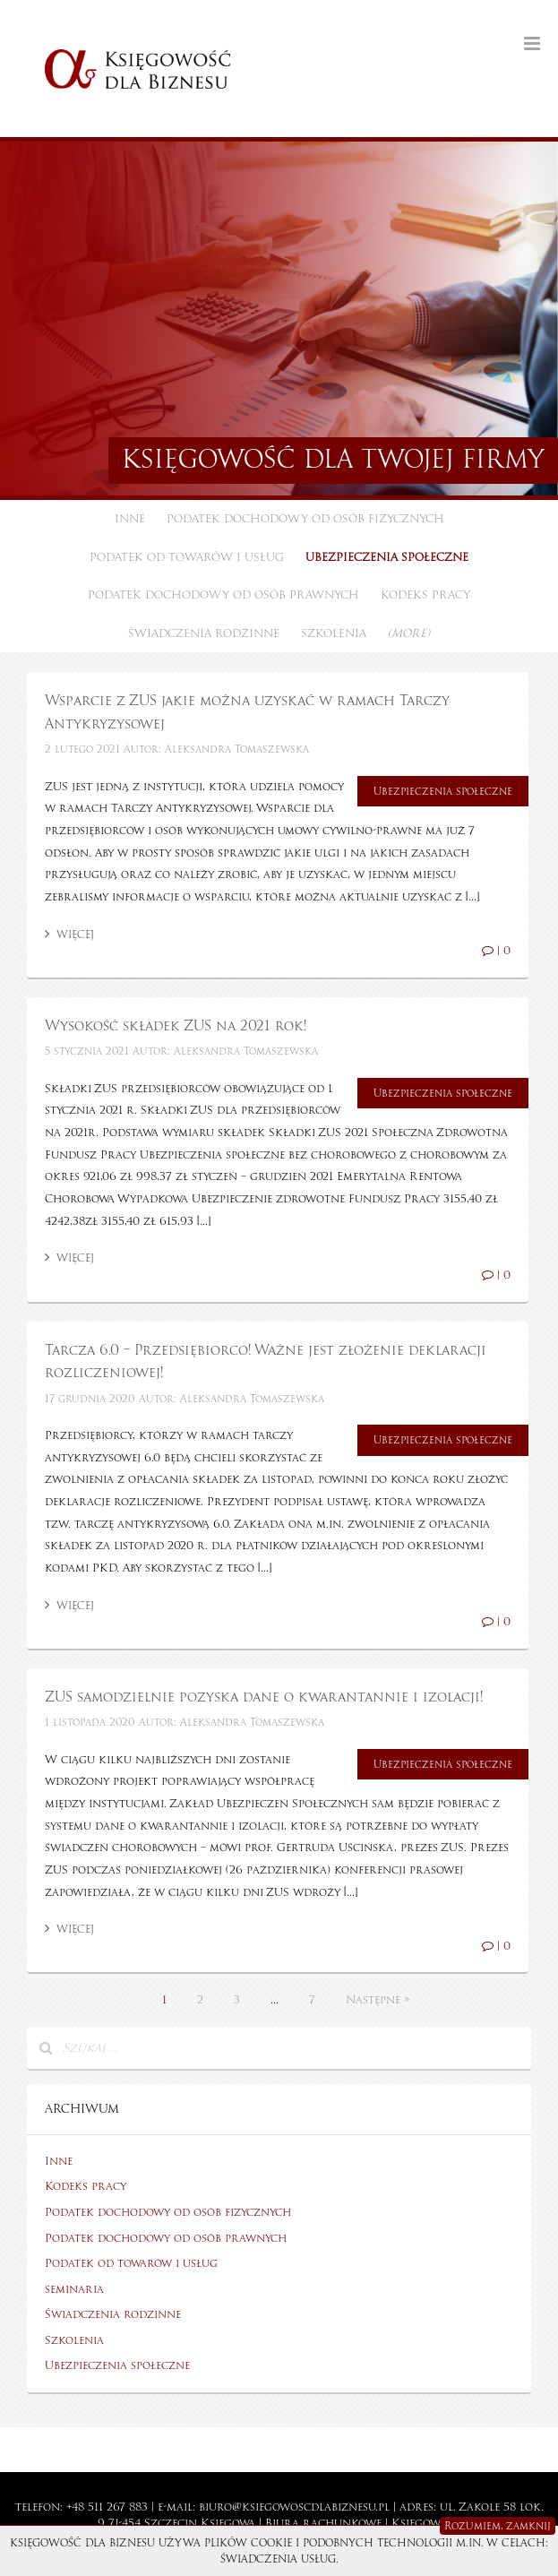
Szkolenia (333, 633)
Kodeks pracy (425, 595)
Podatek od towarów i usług (187, 557)
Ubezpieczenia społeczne (386, 557)
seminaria (74, 2289)
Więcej (69, 934)
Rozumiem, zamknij (497, 2526)
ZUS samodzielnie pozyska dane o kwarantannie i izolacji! (264, 1697)
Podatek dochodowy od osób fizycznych (305, 519)
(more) (409, 633)
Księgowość (426, 2523)
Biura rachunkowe (323, 2523)
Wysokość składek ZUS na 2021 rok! (175, 1026)
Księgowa (228, 2523)
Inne (130, 519)
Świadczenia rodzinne (203, 633)
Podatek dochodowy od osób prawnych (223, 595)
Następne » (377, 2000)
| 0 (496, 950)
